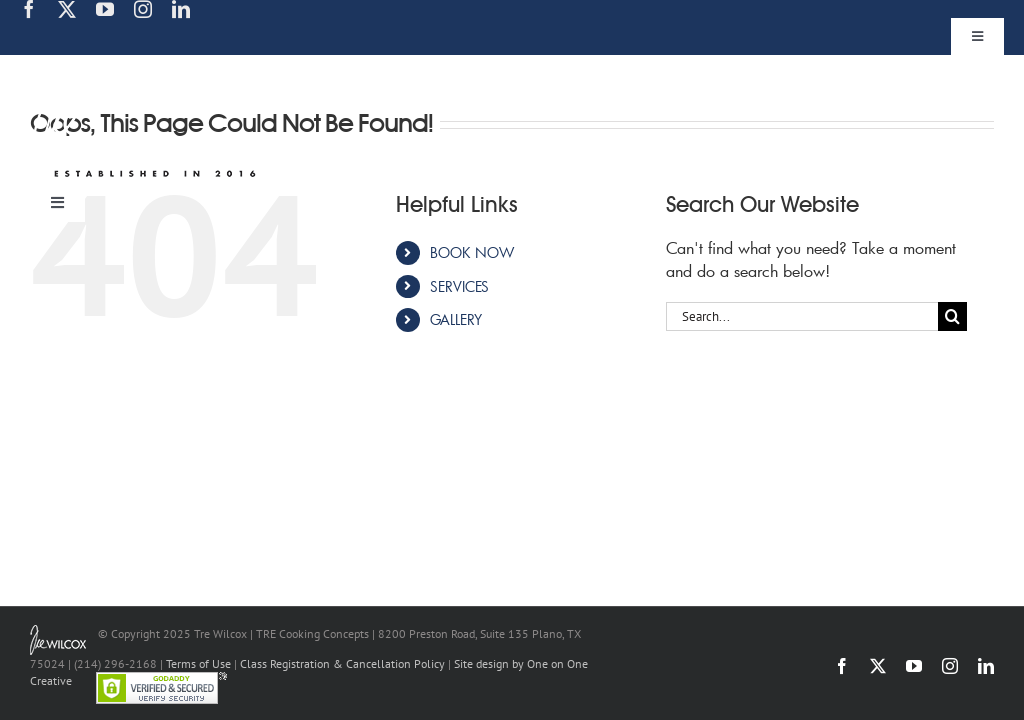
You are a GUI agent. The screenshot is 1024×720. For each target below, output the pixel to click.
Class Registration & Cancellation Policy (342, 663)
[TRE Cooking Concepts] (147, 68)
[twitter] (67, 9)
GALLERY (456, 319)
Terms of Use (198, 663)
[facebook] (29, 9)
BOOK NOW (472, 252)
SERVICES (459, 286)
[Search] (952, 316)
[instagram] (143, 9)
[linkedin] (181, 9)
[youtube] (105, 9)
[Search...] (802, 316)
